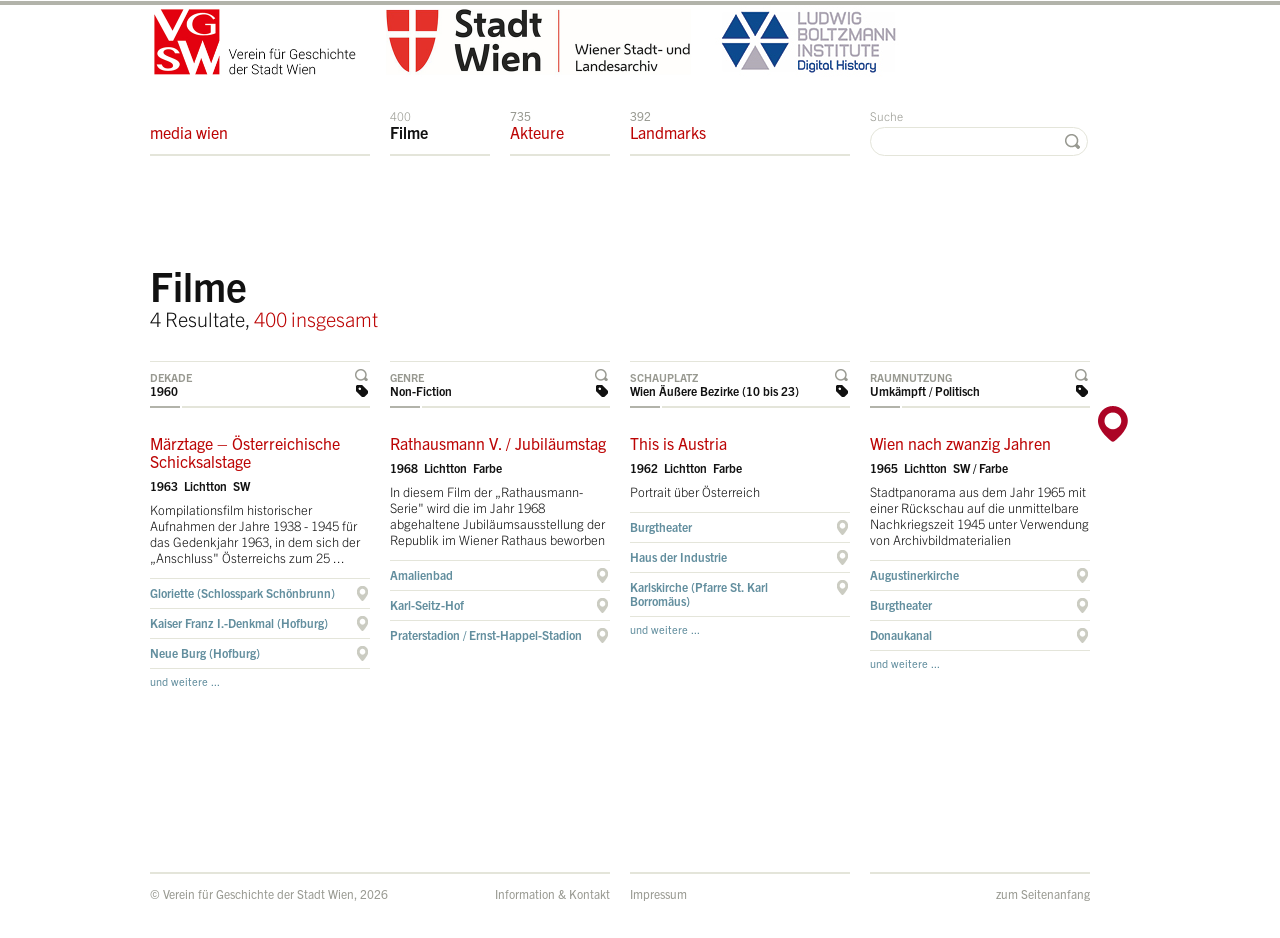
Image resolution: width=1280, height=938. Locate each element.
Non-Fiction (421, 390)
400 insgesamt (316, 318)
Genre (407, 377)
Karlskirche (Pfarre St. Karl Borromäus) (699, 593)
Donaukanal (901, 634)
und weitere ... (185, 681)
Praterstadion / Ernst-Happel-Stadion (486, 634)
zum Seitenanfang (1043, 893)
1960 (164, 390)
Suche (886, 115)
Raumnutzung (911, 377)
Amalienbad (421, 574)
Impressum (658, 893)
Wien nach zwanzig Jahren (960, 443)
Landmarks (668, 125)
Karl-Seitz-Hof (427, 604)
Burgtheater (661, 526)
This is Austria (678, 443)
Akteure (537, 125)
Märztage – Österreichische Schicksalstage (245, 452)
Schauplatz (664, 377)
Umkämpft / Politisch (925, 390)
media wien (189, 125)
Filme (409, 125)
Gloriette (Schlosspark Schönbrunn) (242, 592)
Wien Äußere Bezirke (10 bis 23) (714, 390)
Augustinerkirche (914, 574)
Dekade (171, 377)
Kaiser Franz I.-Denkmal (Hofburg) (239, 622)
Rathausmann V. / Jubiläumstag (498, 443)
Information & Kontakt (552, 893)
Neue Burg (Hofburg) (205, 652)
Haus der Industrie (678, 556)
